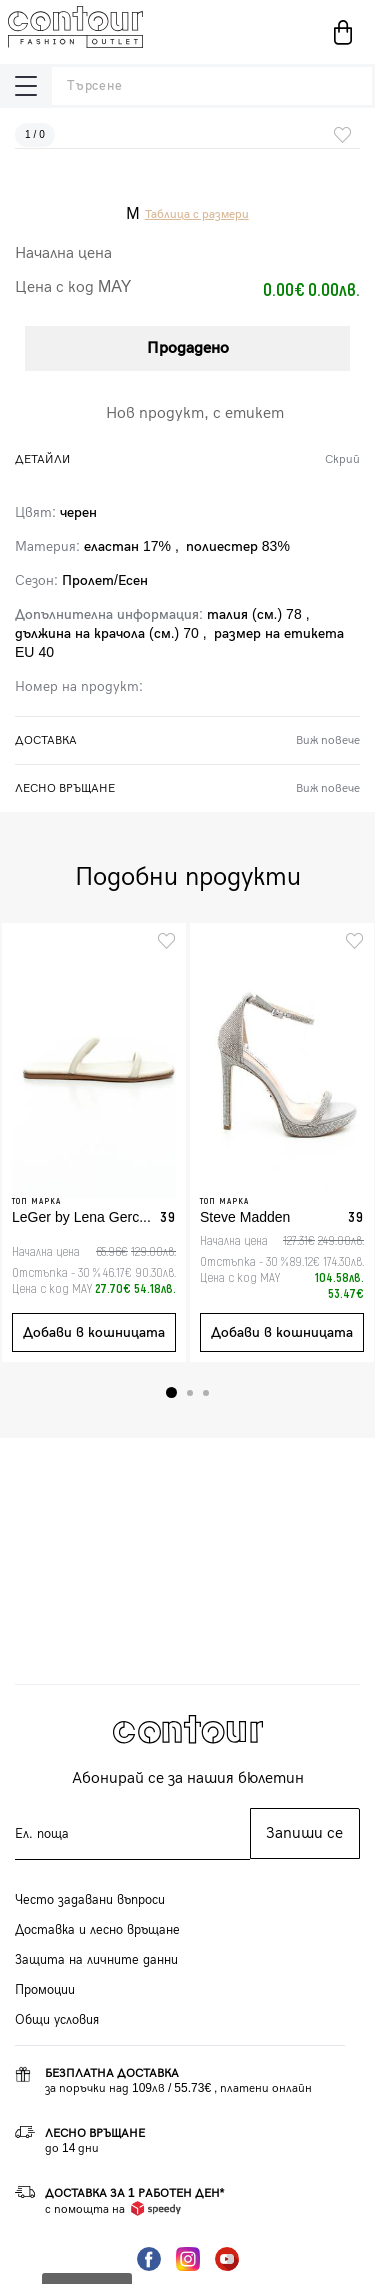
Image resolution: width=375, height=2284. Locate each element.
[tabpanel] (94, 1142)
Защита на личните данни (96, 1960)
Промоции (45, 1990)
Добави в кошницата (94, 1332)
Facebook (149, 2259)
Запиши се (304, 1833)
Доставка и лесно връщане (97, 1930)
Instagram (188, 2259)
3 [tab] (206, 1393)
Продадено (188, 348)
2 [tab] (190, 1393)
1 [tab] (171, 1392)
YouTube (227, 2259)
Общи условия (57, 2020)
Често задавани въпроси (90, 1900)
